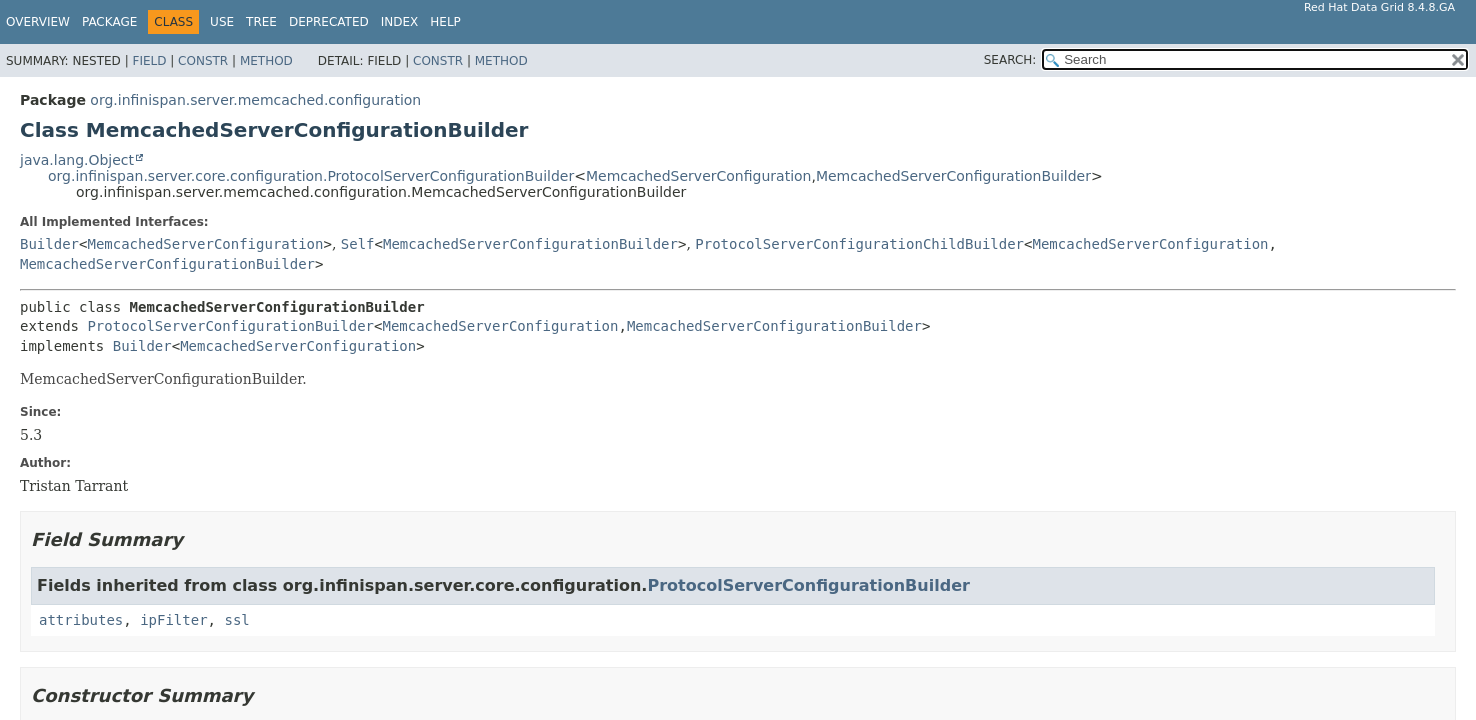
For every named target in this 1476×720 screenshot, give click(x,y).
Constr (203, 61)
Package (109, 22)
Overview (38, 22)
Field (149, 61)
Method (266, 61)
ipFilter (173, 620)
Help (445, 22)
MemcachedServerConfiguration (699, 176)
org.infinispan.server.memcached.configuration (255, 100)
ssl (236, 620)
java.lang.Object (77, 160)
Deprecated (329, 22)
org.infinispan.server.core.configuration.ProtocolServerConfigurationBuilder (311, 176)
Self (358, 244)
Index (400, 22)
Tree (261, 22)
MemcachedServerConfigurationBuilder (953, 176)
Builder (49, 244)
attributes (81, 620)
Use (222, 22)
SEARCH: (1010, 60)
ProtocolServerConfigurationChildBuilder (859, 244)
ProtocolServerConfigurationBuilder (230, 326)
